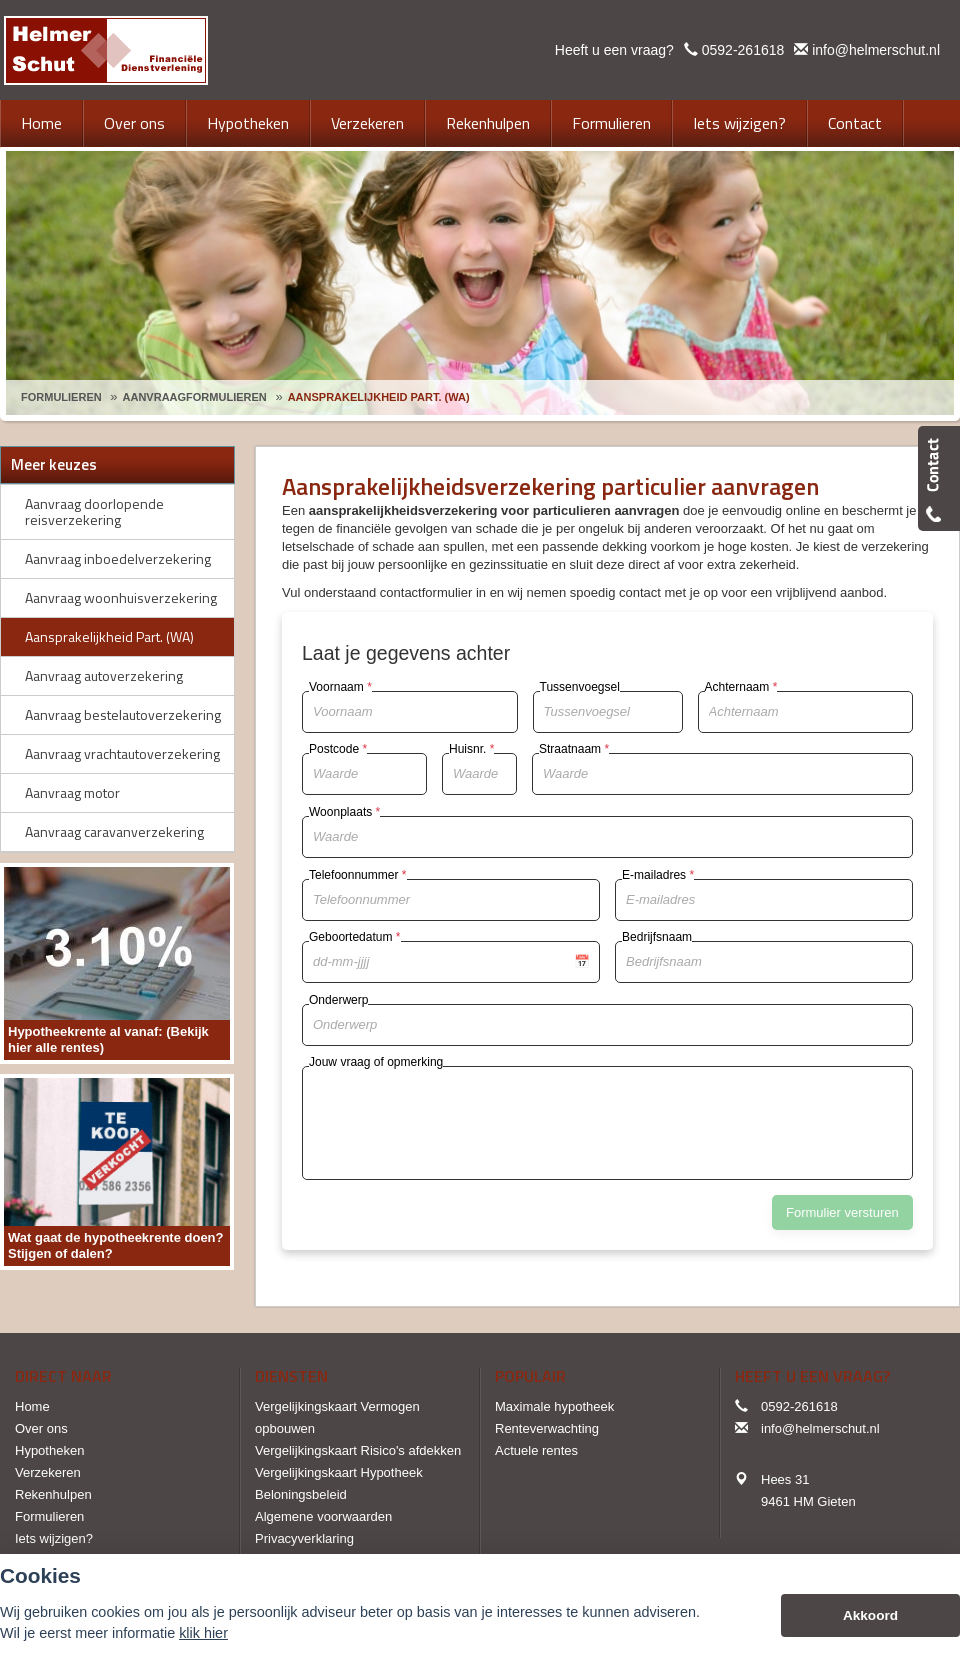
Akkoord (870, 1615)
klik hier (203, 1633)
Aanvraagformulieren (195, 397)
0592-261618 (743, 50)
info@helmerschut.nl (876, 50)
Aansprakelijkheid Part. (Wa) (379, 397)
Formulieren (61, 397)
